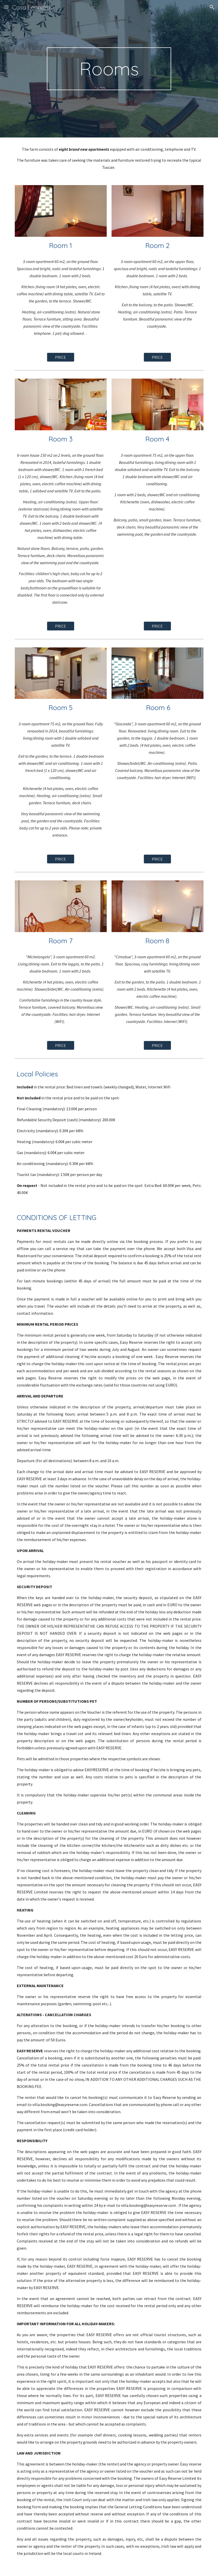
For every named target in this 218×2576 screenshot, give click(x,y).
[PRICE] (60, 357)
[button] (6, 7)
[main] (109, 68)
